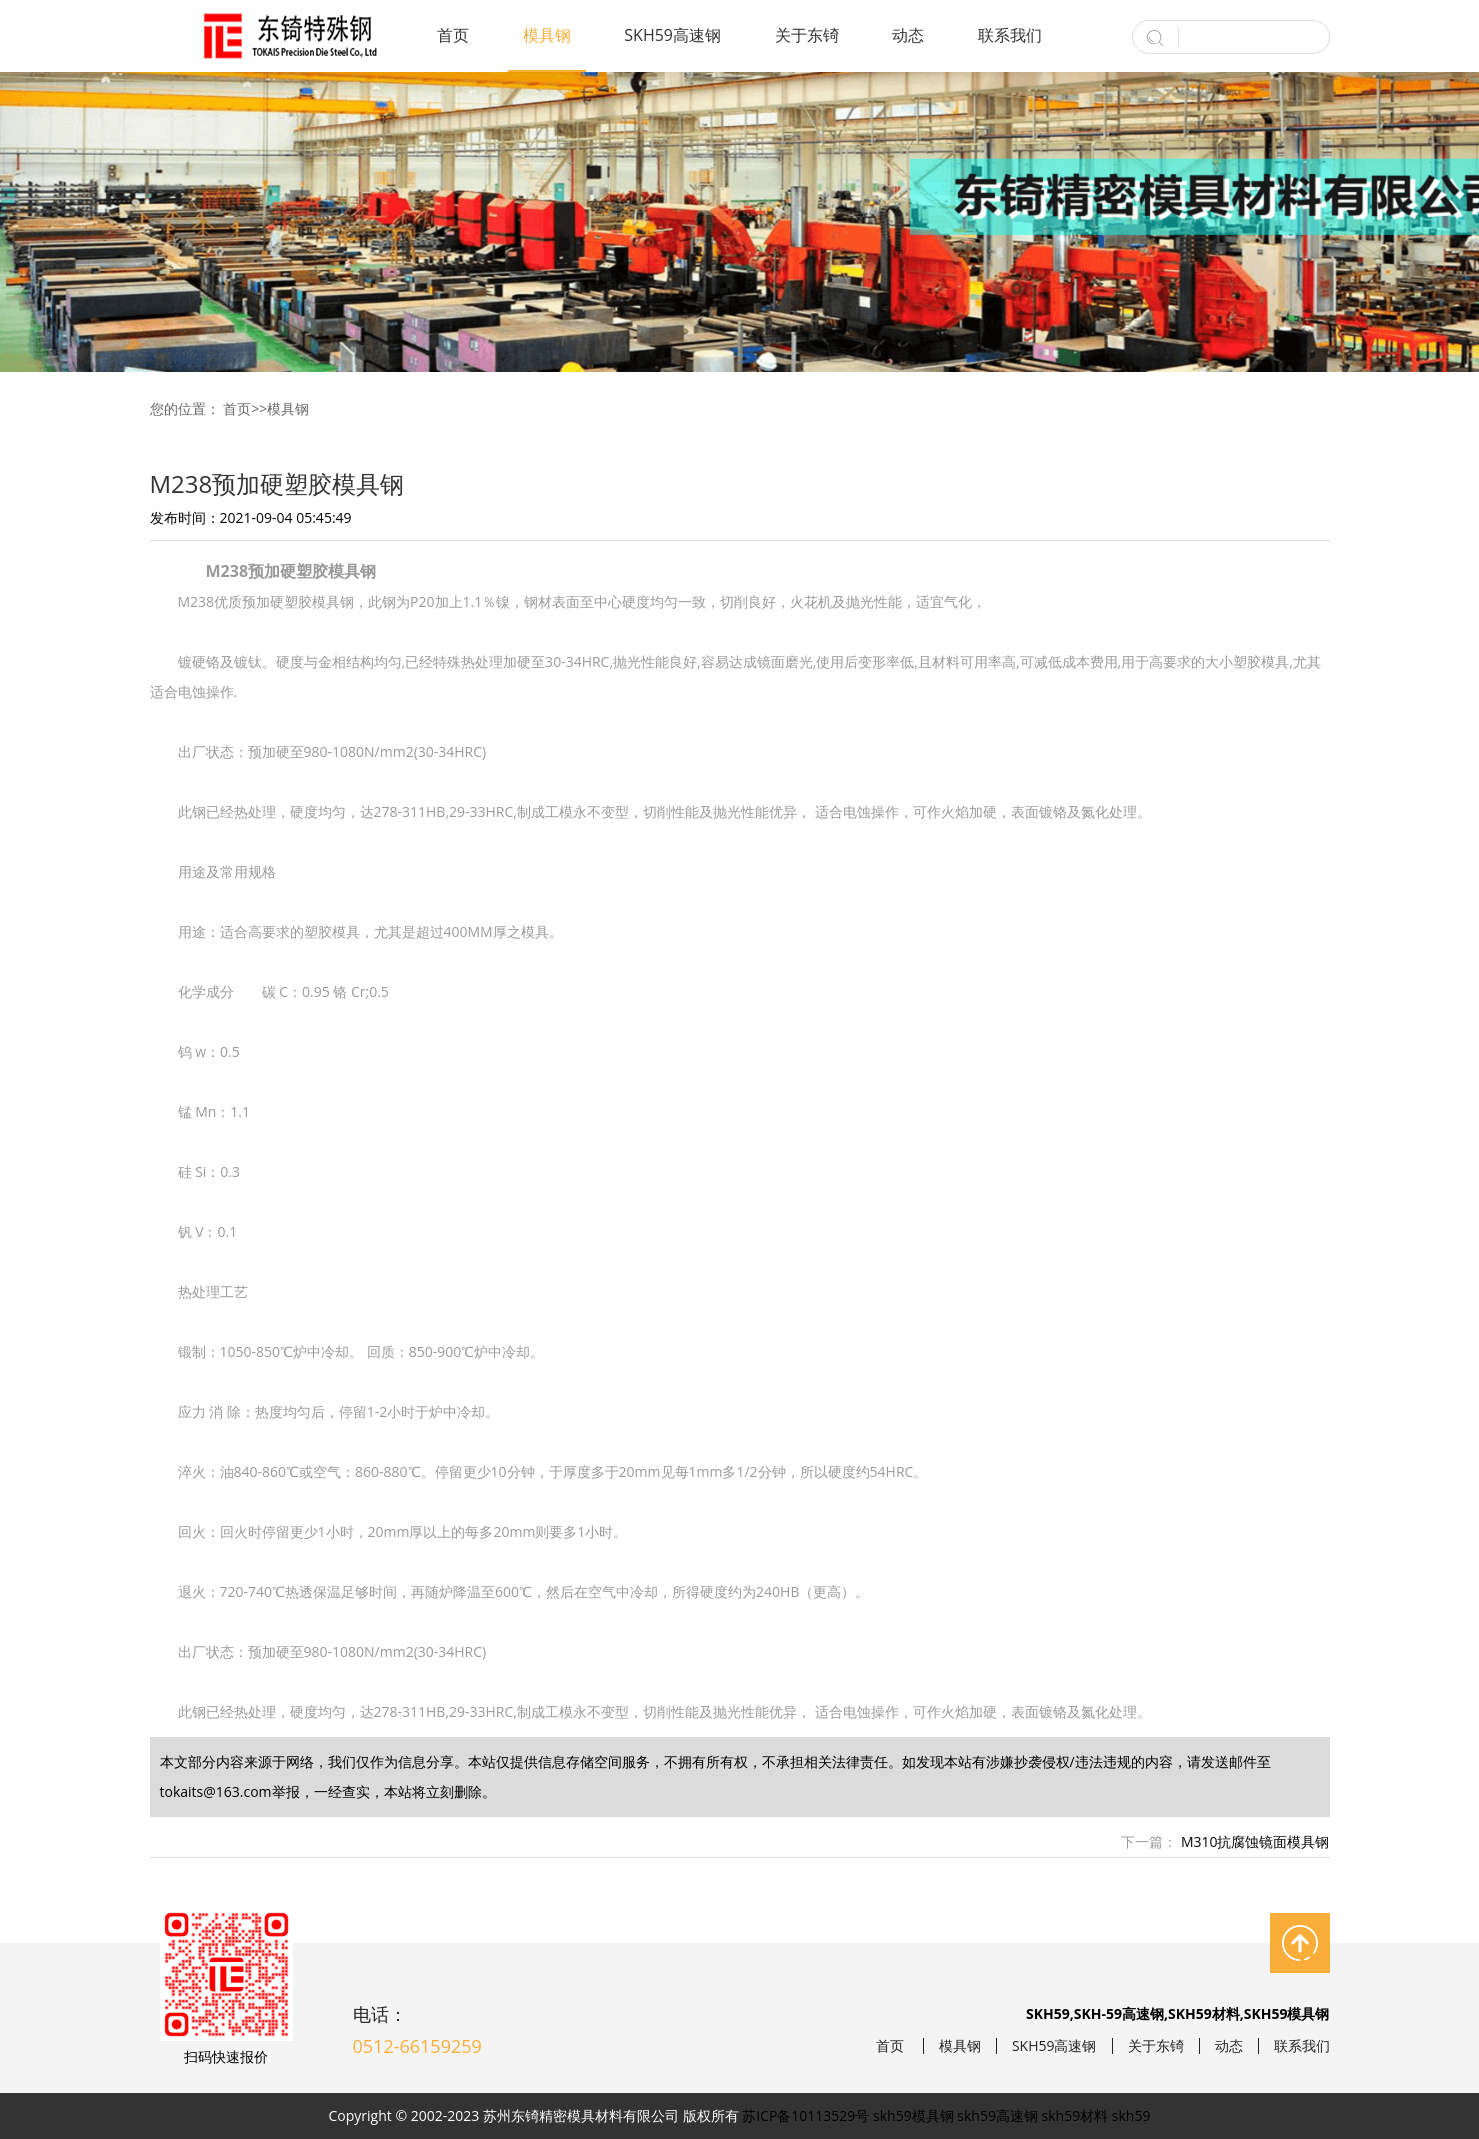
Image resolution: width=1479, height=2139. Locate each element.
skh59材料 (1075, 2115)
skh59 (1131, 2115)
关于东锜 (807, 35)
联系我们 (1010, 35)
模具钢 (547, 35)
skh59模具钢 (913, 2115)
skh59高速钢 (997, 2115)
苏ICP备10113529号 (805, 2115)
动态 (908, 35)
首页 (453, 35)
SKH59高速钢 (672, 35)
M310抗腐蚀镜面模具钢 (1253, 1841)
